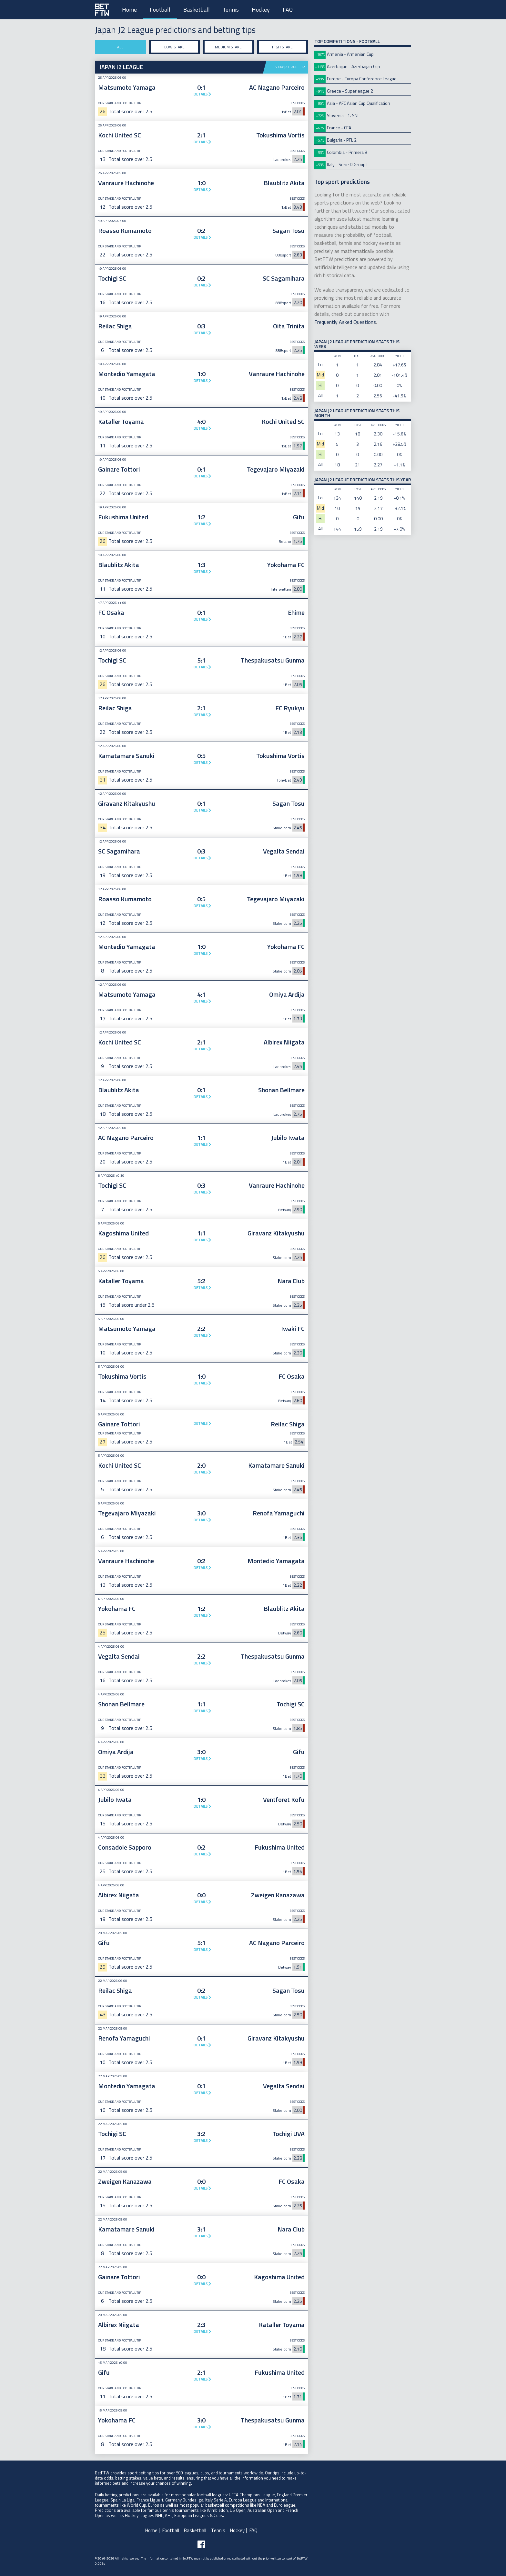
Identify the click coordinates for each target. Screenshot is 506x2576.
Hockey (261, 9)
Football (160, 9)
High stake (282, 47)
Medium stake (228, 47)
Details (201, 94)
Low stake (174, 47)
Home (129, 9)
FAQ (288, 9)
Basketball (196, 9)
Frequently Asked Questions (345, 322)
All (120, 47)
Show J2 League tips (290, 67)
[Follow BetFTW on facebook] (201, 2544)
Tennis (231, 9)
